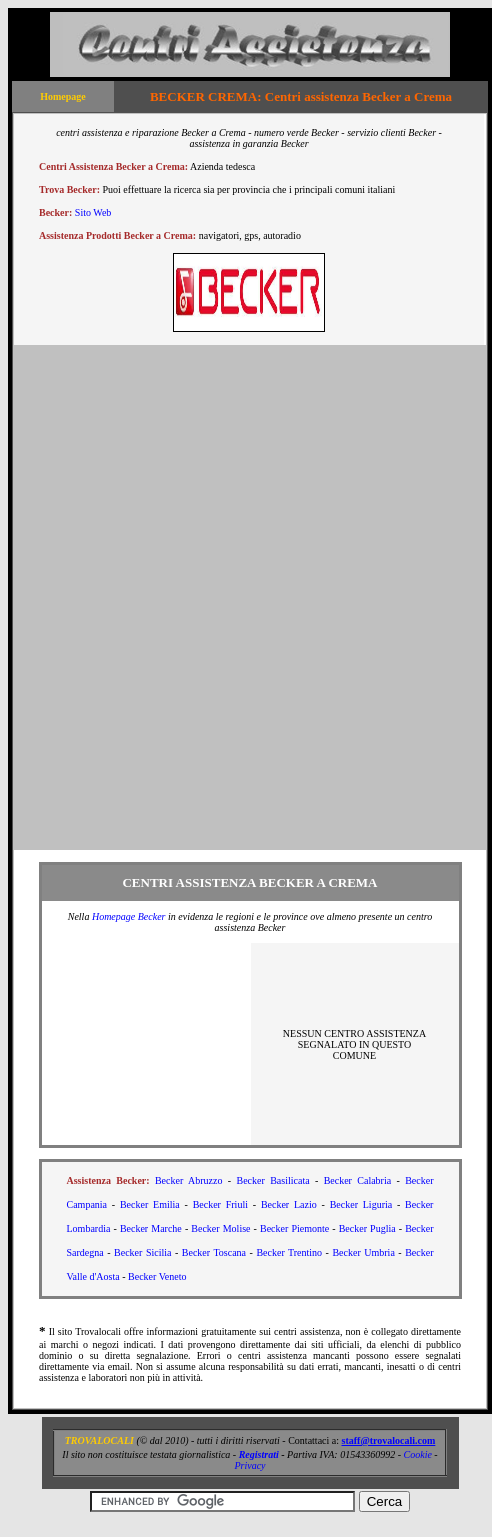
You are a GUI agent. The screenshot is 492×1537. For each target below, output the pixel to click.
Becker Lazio (289, 1204)
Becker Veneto (157, 1276)
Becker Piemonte (294, 1228)
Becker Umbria (363, 1252)
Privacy (249, 1465)
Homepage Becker (129, 916)
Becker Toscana (214, 1252)
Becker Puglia (367, 1228)
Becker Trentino (289, 1252)
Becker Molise (220, 1228)
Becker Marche (151, 1228)
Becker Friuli (220, 1204)
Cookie (418, 1454)
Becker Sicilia (142, 1252)
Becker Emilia (150, 1204)
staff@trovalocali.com (389, 1440)
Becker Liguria (361, 1204)
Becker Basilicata (273, 1180)
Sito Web (93, 212)
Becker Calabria (358, 1180)
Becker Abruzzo (189, 1180)
